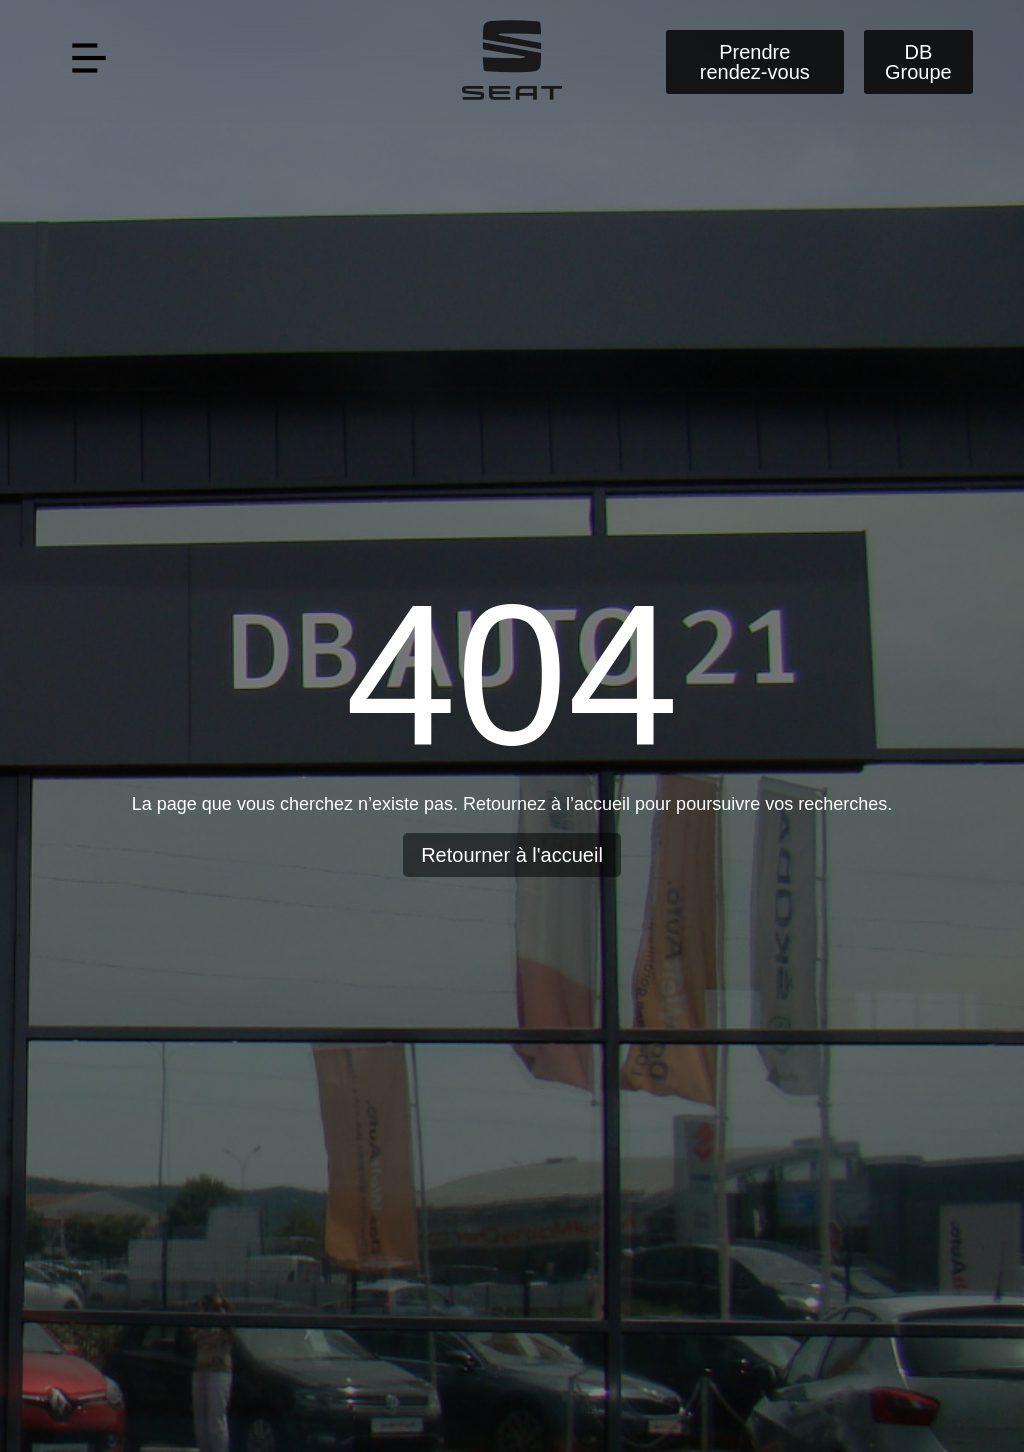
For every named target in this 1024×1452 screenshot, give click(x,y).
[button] (88, 61)
